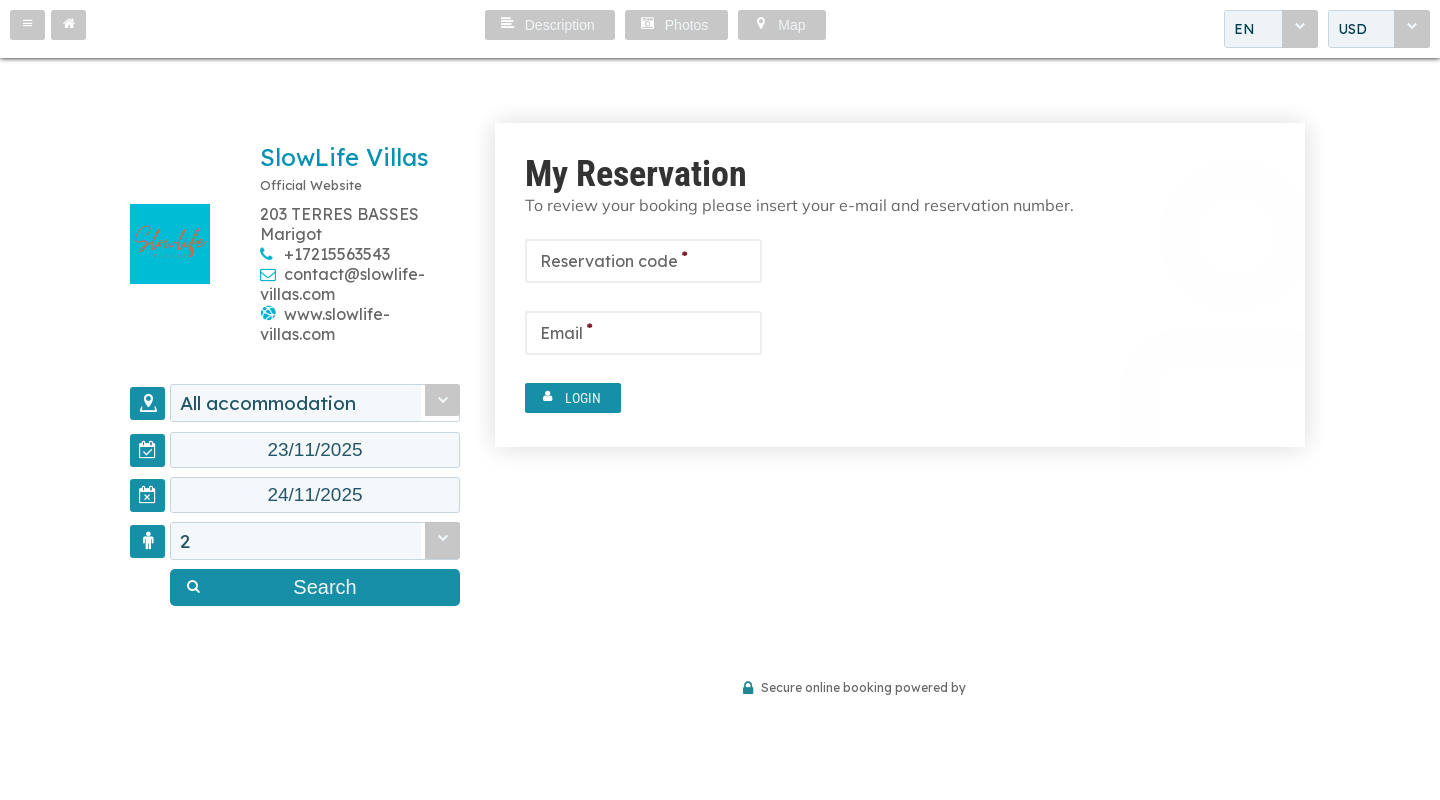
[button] (27, 25)
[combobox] (1271, 29)
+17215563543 (337, 254)
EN (1244, 29)
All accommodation (268, 403)
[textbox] (315, 450)
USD (1352, 29)
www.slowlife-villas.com (325, 324)
